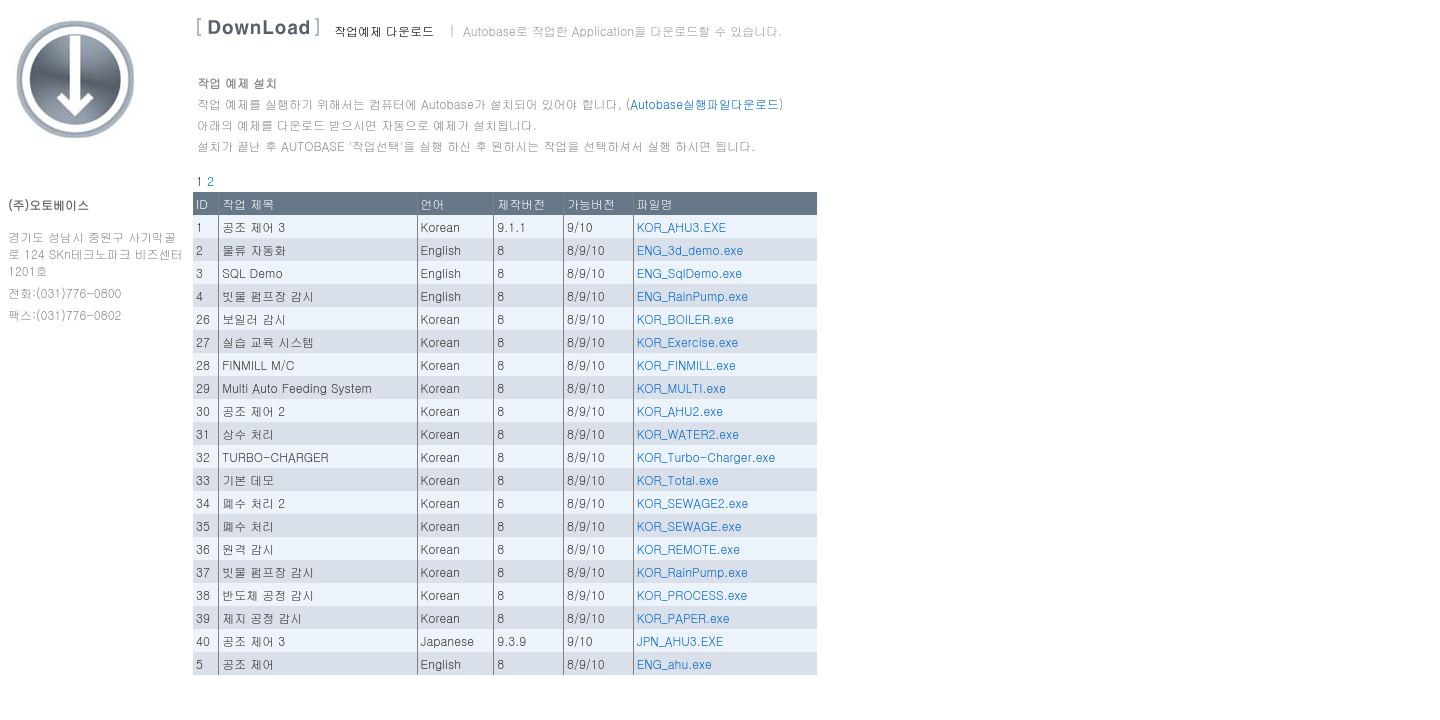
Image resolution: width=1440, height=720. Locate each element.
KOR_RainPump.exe (692, 571)
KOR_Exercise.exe (688, 341)
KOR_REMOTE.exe (688, 548)
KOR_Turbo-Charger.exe (706, 456)
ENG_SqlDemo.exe (689, 272)
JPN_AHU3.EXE (680, 640)
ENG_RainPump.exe (692, 295)
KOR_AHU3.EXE (681, 226)
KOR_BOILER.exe (685, 318)
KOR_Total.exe (678, 479)
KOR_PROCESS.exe (692, 594)
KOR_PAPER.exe (683, 617)
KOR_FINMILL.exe (686, 364)
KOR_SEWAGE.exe (689, 525)
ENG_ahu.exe (674, 663)
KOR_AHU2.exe (680, 410)
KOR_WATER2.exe (688, 433)
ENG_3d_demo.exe (690, 249)
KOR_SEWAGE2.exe (693, 502)
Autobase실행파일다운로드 (704, 103)
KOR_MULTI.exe (681, 387)
